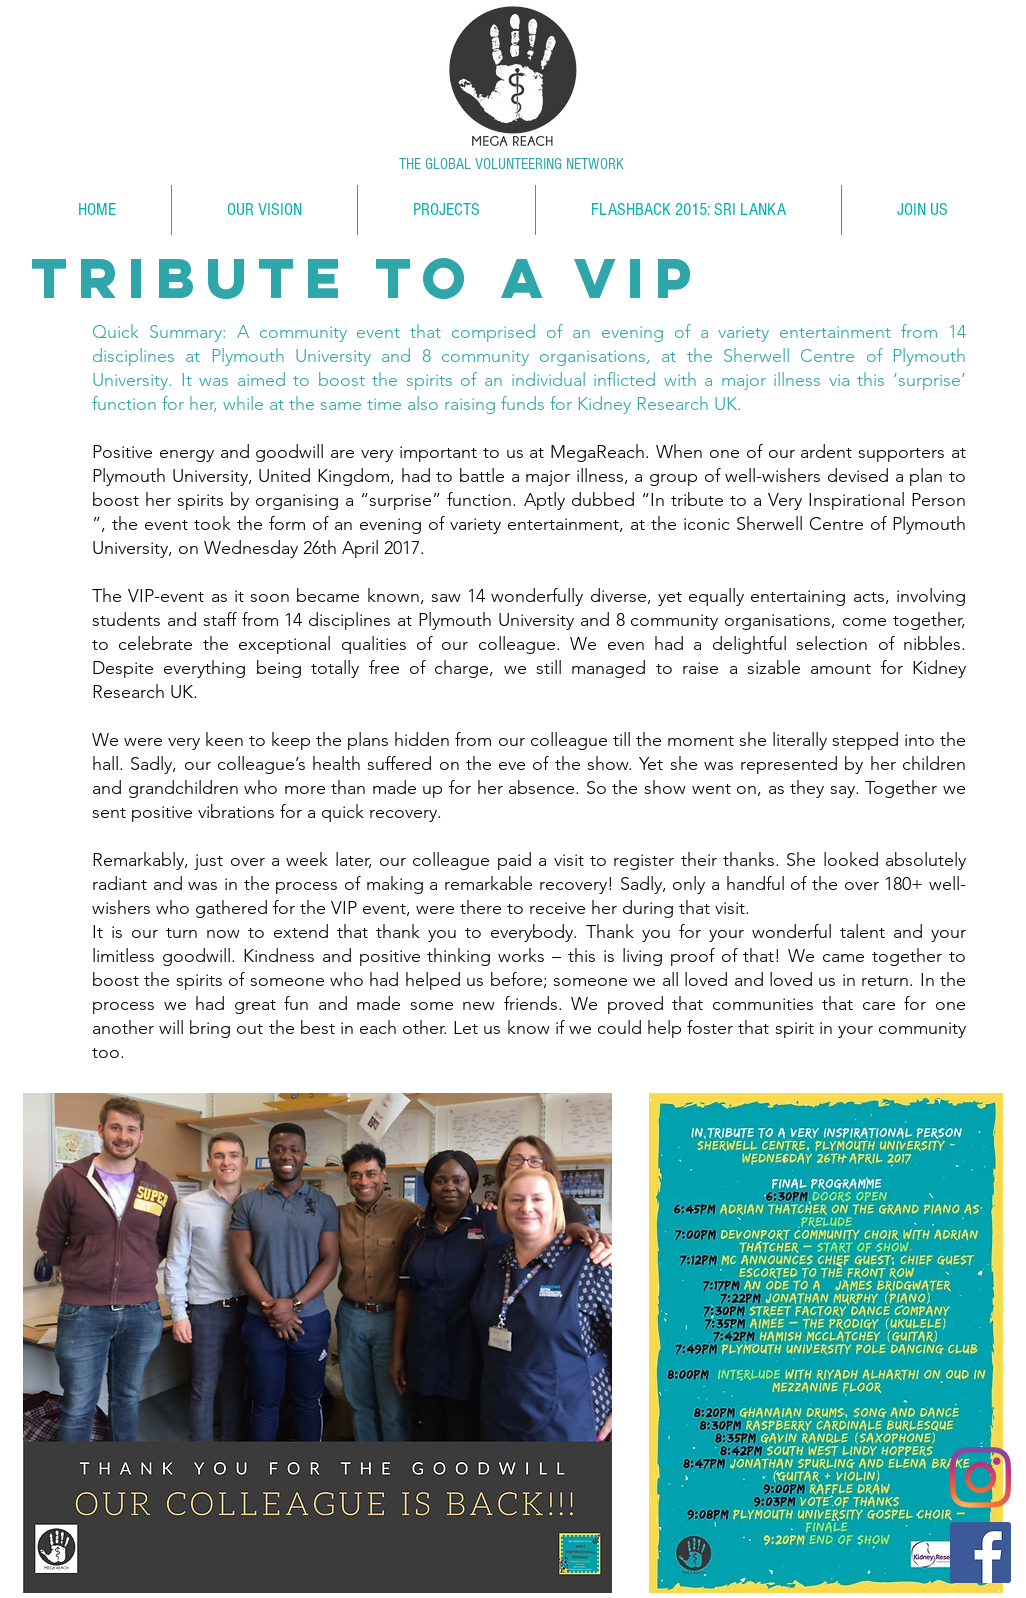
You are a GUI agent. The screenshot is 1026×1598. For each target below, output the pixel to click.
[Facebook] (980, 1552)
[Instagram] (980, 1477)
